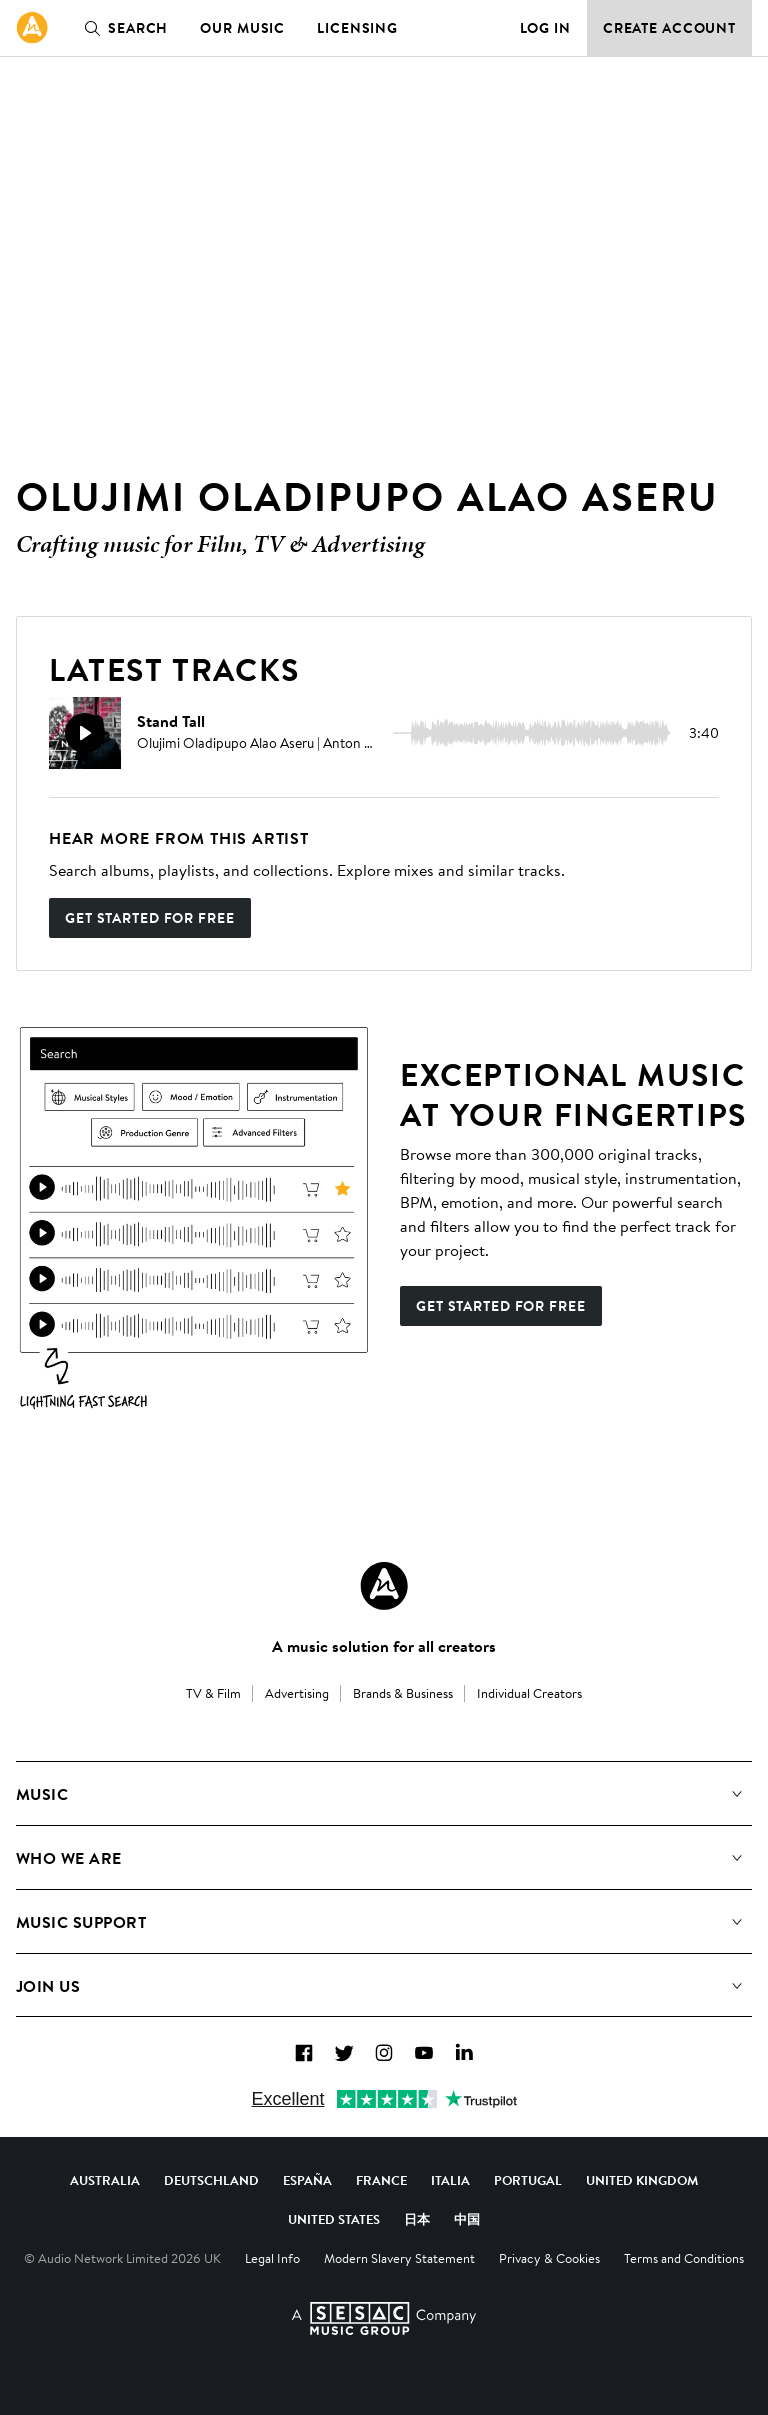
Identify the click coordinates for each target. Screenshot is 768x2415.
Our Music (242, 28)
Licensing (357, 28)
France (381, 2180)
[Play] (85, 733)
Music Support (81, 1922)
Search (122, 28)
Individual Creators (529, 1693)
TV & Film (213, 1693)
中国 (467, 2219)
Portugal (528, 2180)
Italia (450, 2180)
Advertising (297, 1693)
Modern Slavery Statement (399, 2258)
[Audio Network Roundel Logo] (384, 1586)
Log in (545, 28)
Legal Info (272, 2258)
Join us (48, 1986)
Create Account (669, 28)
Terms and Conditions (684, 2258)
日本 (417, 2219)
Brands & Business (403, 1693)
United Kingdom (642, 2180)
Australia (105, 2180)
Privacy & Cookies (549, 2258)
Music (42, 1794)
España (307, 2180)
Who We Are (69, 1858)
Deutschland (211, 2180)
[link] (32, 28)
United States (334, 2219)
